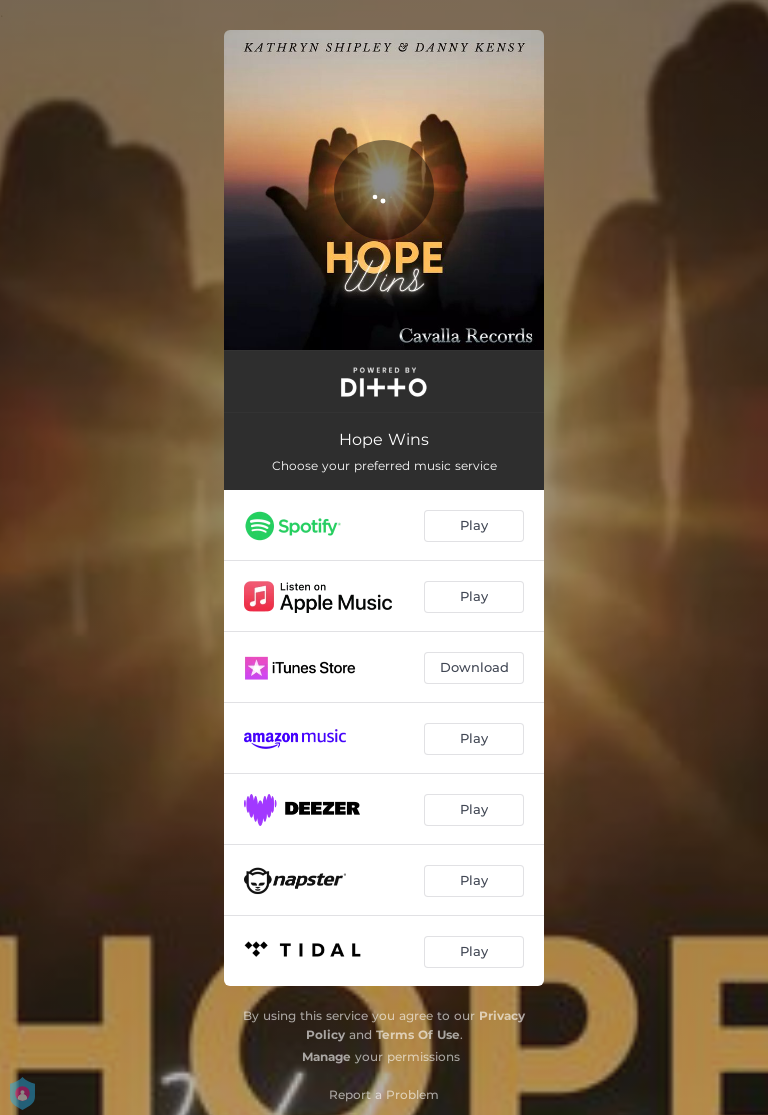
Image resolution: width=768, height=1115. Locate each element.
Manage (326, 1056)
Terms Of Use (418, 1034)
